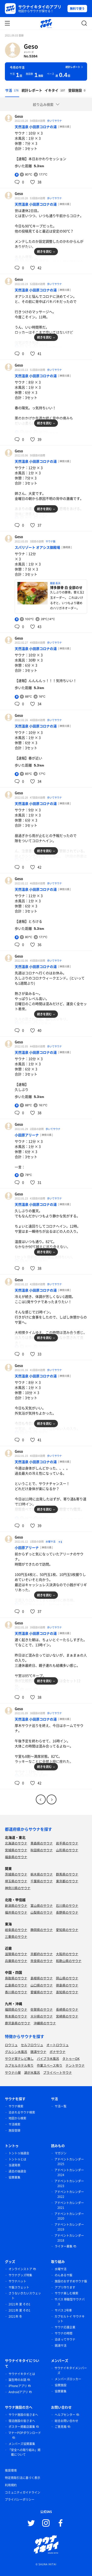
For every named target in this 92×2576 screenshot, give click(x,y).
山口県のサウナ (41, 1985)
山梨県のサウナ (41, 1912)
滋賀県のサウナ (16, 1953)
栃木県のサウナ (41, 1874)
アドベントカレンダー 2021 (69, 2205)
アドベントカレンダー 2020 (69, 2216)
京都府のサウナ (41, 1953)
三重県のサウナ (16, 1936)
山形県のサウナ (67, 1850)
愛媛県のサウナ (41, 1992)
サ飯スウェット (19, 2287)
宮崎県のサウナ (67, 2016)
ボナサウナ (58, 2051)
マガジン (60, 2153)
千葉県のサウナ (41, 1881)
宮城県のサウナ (16, 1850)
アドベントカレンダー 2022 (69, 2194)
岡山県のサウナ (67, 1978)
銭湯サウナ (38, 2051)
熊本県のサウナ (16, 2016)
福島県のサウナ (16, 1856)
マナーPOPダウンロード (24, 2433)
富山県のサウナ (41, 1905)
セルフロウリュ (32, 2044)
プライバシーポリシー (19, 2499)
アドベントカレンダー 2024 (69, 2172)
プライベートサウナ (57, 2072)
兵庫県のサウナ (16, 1960)
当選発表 (14, 2165)
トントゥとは (17, 2159)
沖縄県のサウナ (45, 2023)
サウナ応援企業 (65, 2327)
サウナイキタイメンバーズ (70, 2370)
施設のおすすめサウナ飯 (71, 2281)
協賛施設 (60, 2385)
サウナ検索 (16, 2106)
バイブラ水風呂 (48, 2058)
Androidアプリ (18, 2392)
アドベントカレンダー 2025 (69, 2161)
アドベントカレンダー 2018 (69, 2238)
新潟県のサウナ (16, 1905)
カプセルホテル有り (19, 2065)
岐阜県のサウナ (16, 1929)
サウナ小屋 (13, 2072)
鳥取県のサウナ (16, 1978)
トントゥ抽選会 (19, 2153)
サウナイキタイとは (22, 2374)
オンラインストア (20, 2269)
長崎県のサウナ (67, 2009)
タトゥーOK (70, 2058)
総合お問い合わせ (66, 2421)
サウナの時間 (63, 2333)
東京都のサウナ (67, 1881)
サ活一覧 (60, 2106)
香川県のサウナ (16, 1992)
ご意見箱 (60, 2426)
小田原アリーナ (27, 1134)
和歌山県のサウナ (68, 1960)
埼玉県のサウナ (16, 1881)
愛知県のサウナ (67, 1929)
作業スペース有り (49, 2065)
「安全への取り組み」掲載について (24, 2452)
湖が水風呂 (32, 2072)
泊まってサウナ (65, 2339)
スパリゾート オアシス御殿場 (37, 547)
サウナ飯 (50, 541)
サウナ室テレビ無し (19, 2058)
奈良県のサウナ (41, 1960)
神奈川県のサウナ (17, 1887)
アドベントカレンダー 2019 (69, 2227)
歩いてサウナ (54, 120)
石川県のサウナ (67, 1905)
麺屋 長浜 (55, 583)
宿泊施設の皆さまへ (22, 2421)
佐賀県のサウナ (41, 2009)
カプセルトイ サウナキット (69, 2319)
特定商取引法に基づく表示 (22, 2478)
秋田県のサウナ (41, 1850)
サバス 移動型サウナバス (69, 2301)
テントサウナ (75, 2065)
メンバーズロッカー (68, 2379)
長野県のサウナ (67, 1912)
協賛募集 (14, 2177)
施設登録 (14, 2130)
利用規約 (11, 2485)
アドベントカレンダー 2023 (69, 2183)
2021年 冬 (15, 2316)
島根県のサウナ (41, 1978)
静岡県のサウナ (41, 1929)
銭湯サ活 (60, 2345)
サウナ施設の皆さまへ (23, 2414)
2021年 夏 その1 (19, 2304)
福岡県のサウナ (16, 2009)
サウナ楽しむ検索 (66, 2293)
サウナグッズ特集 (20, 2275)
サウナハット (17, 2281)
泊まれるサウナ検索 (22, 2112)
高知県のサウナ (67, 1992)
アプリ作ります (65, 2287)
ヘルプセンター (65, 2414)
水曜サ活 (51, 1541)
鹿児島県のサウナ (17, 2023)
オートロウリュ (57, 2044)
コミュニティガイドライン (22, 2492)
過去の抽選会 (17, 2171)
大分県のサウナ (41, 2016)
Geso (31, 46)
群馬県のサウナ (67, 1874)
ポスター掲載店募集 (22, 2426)
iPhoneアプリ (18, 2386)
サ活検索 (14, 2124)
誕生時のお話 (17, 2380)
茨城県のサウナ (16, 1874)
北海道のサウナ (16, 1843)
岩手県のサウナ (67, 1843)
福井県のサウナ (16, 1912)
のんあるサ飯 (63, 2275)
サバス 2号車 (63, 2310)
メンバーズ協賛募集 (22, 2444)
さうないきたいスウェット (25, 2295)
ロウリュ (11, 2044)
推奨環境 (11, 2470)
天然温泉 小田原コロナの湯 (36, 126)
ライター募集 (63, 2246)
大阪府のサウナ (67, 1953)
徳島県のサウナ (67, 1985)
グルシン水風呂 (16, 2051)
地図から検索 (17, 2118)
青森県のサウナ (41, 1843)
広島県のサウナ (16, 1985)
